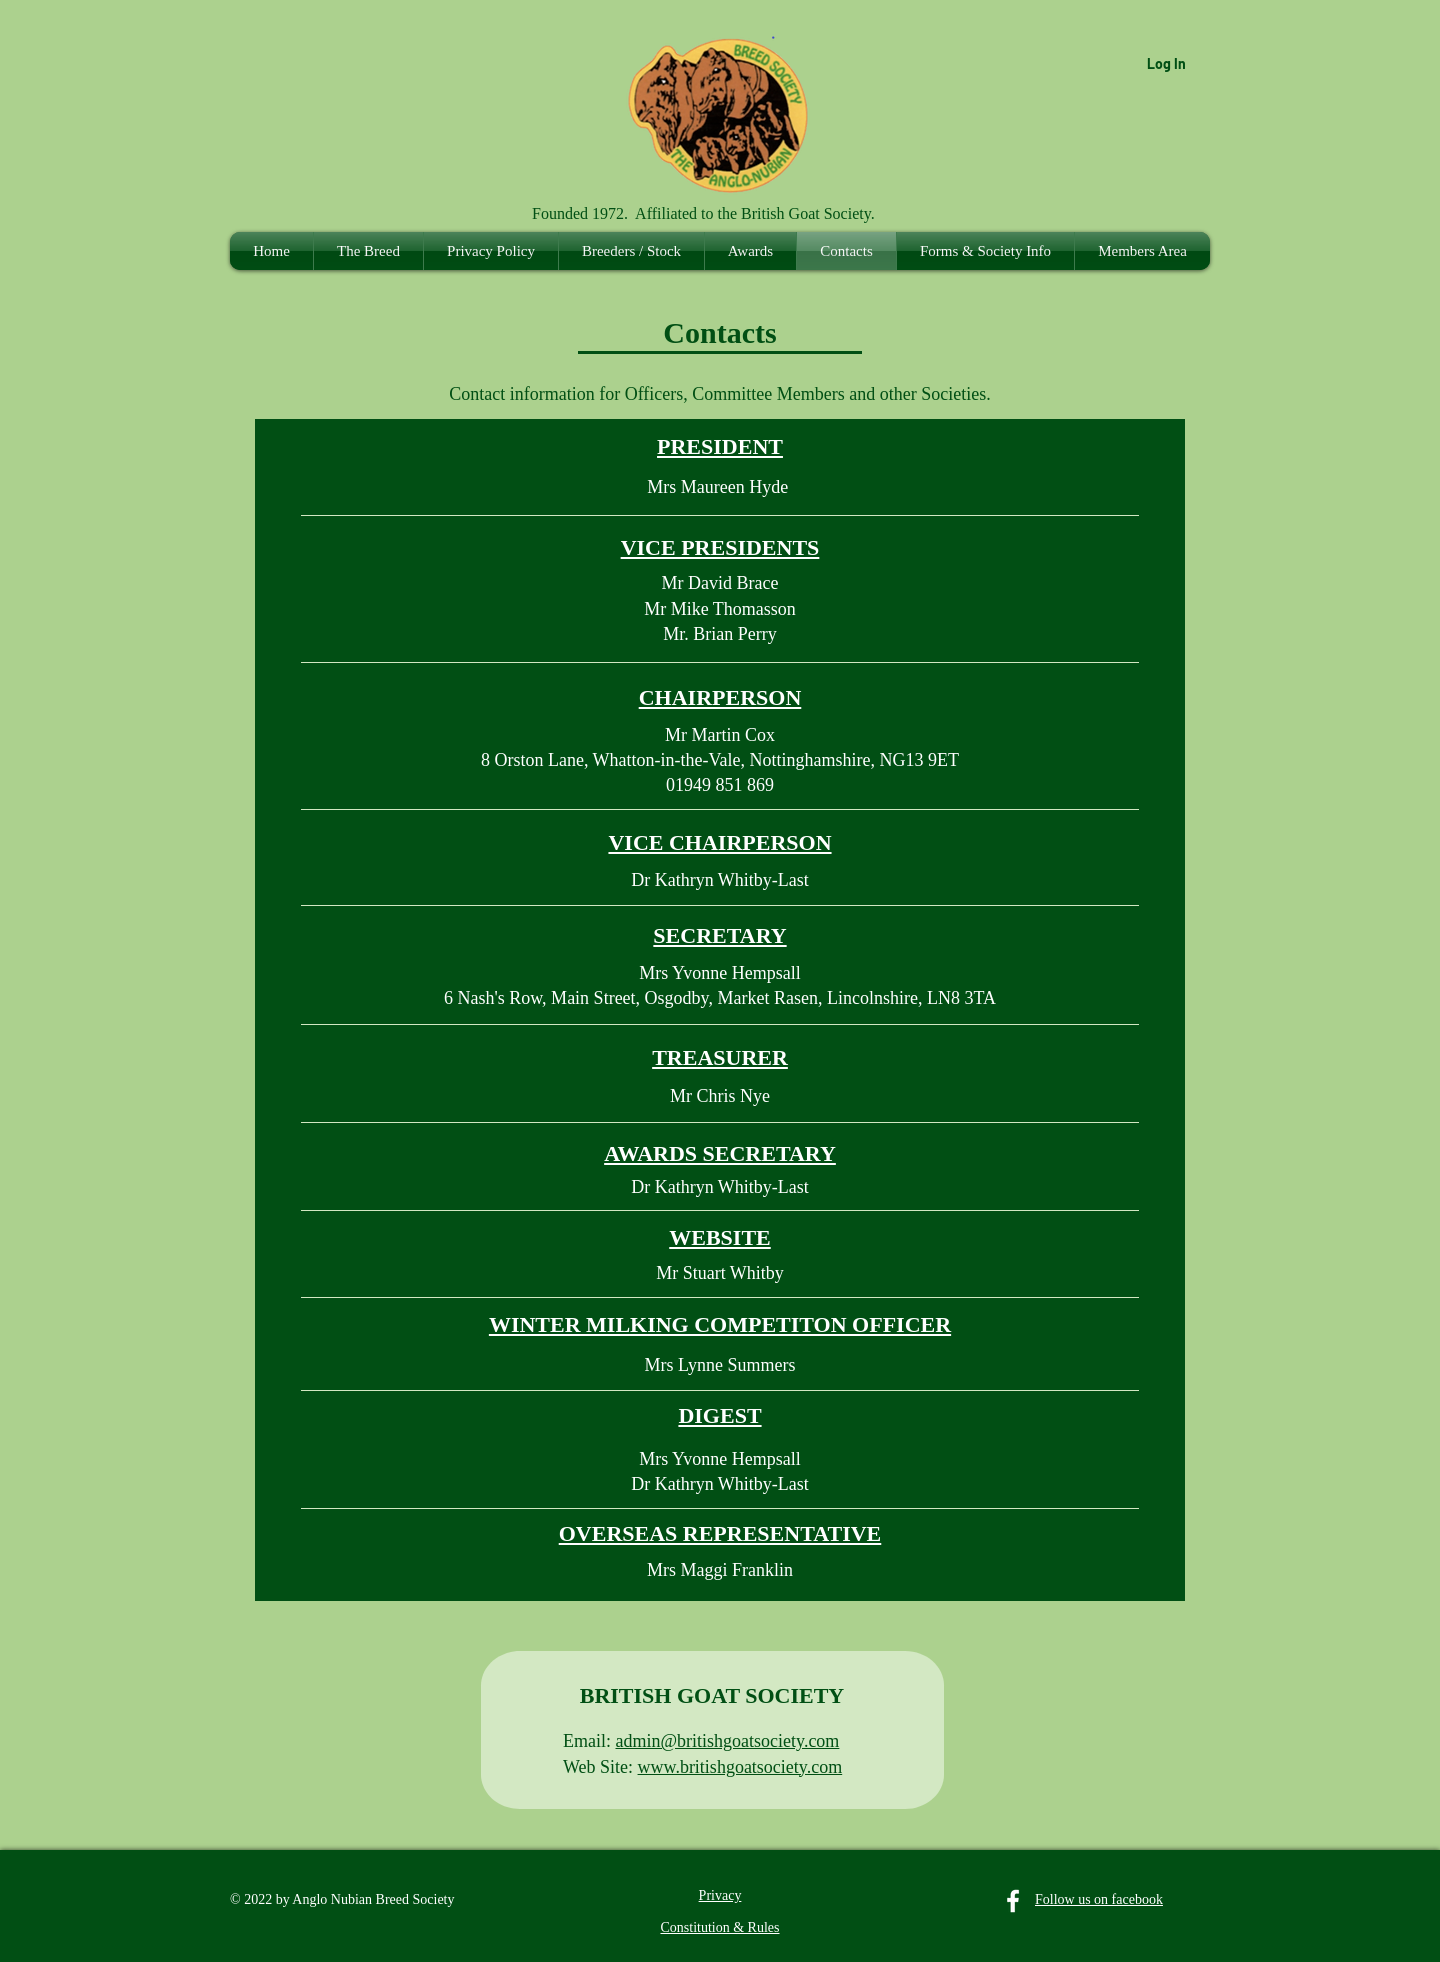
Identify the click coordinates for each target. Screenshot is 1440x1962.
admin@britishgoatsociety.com (728, 1741)
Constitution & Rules (719, 1927)
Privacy (720, 1895)
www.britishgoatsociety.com (740, 1767)
